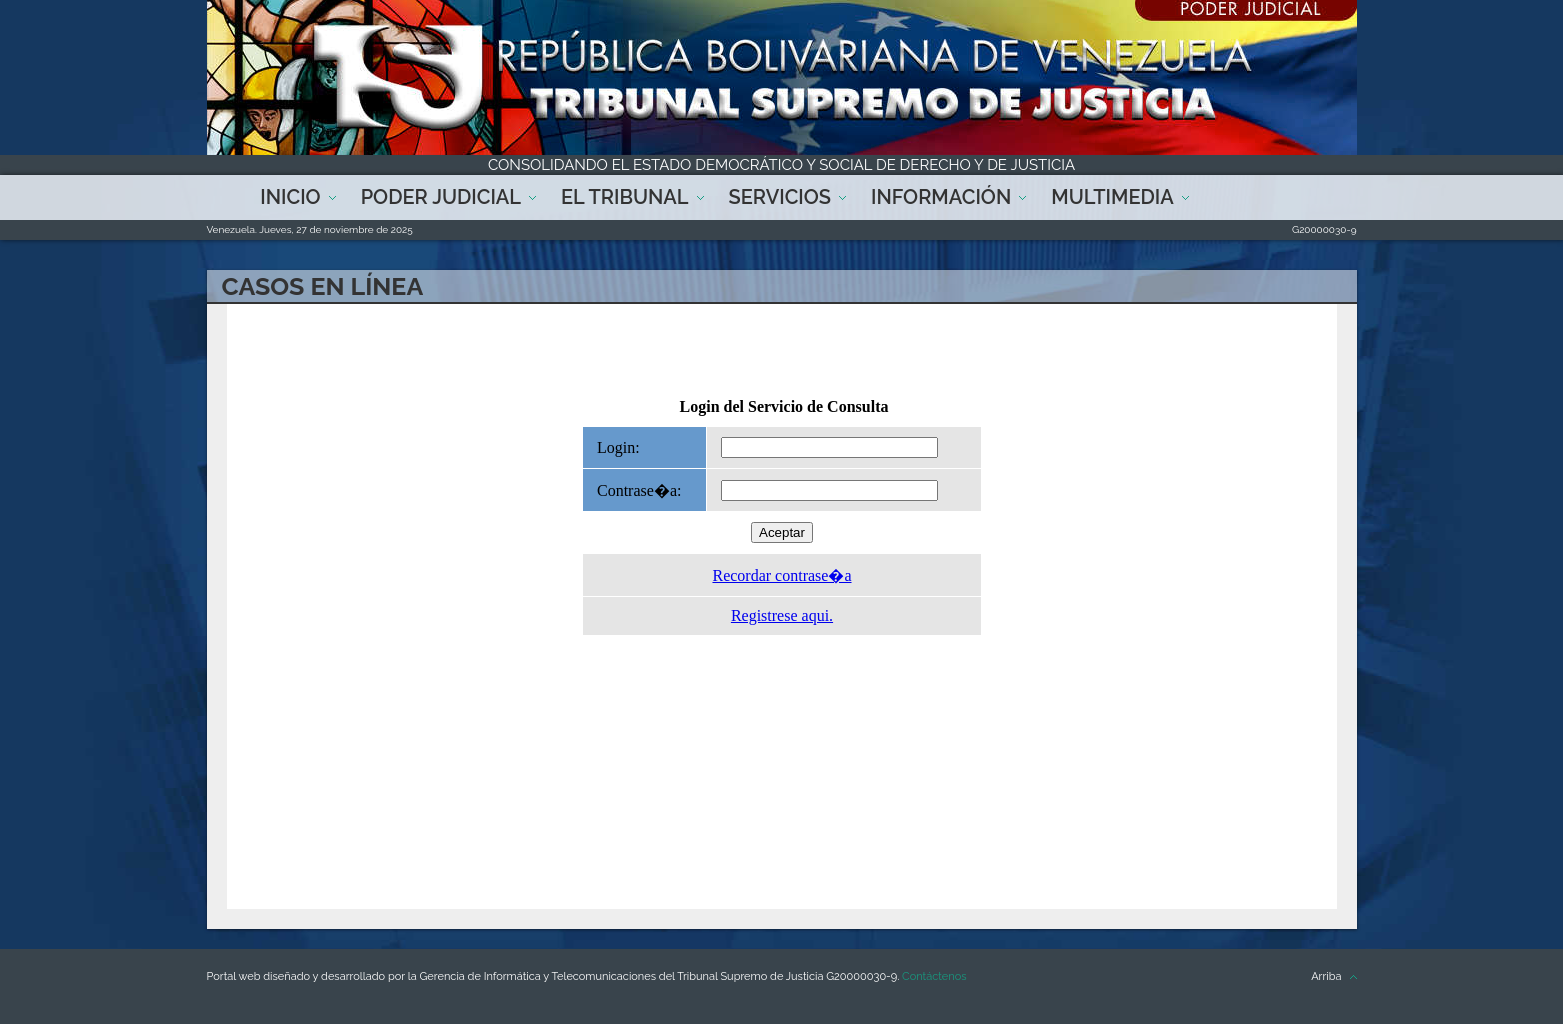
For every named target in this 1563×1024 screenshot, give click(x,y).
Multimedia (1112, 197)
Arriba (1326, 976)
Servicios (780, 197)
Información (941, 197)
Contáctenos (934, 976)
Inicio (290, 197)
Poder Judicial (441, 197)
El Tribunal (625, 197)
